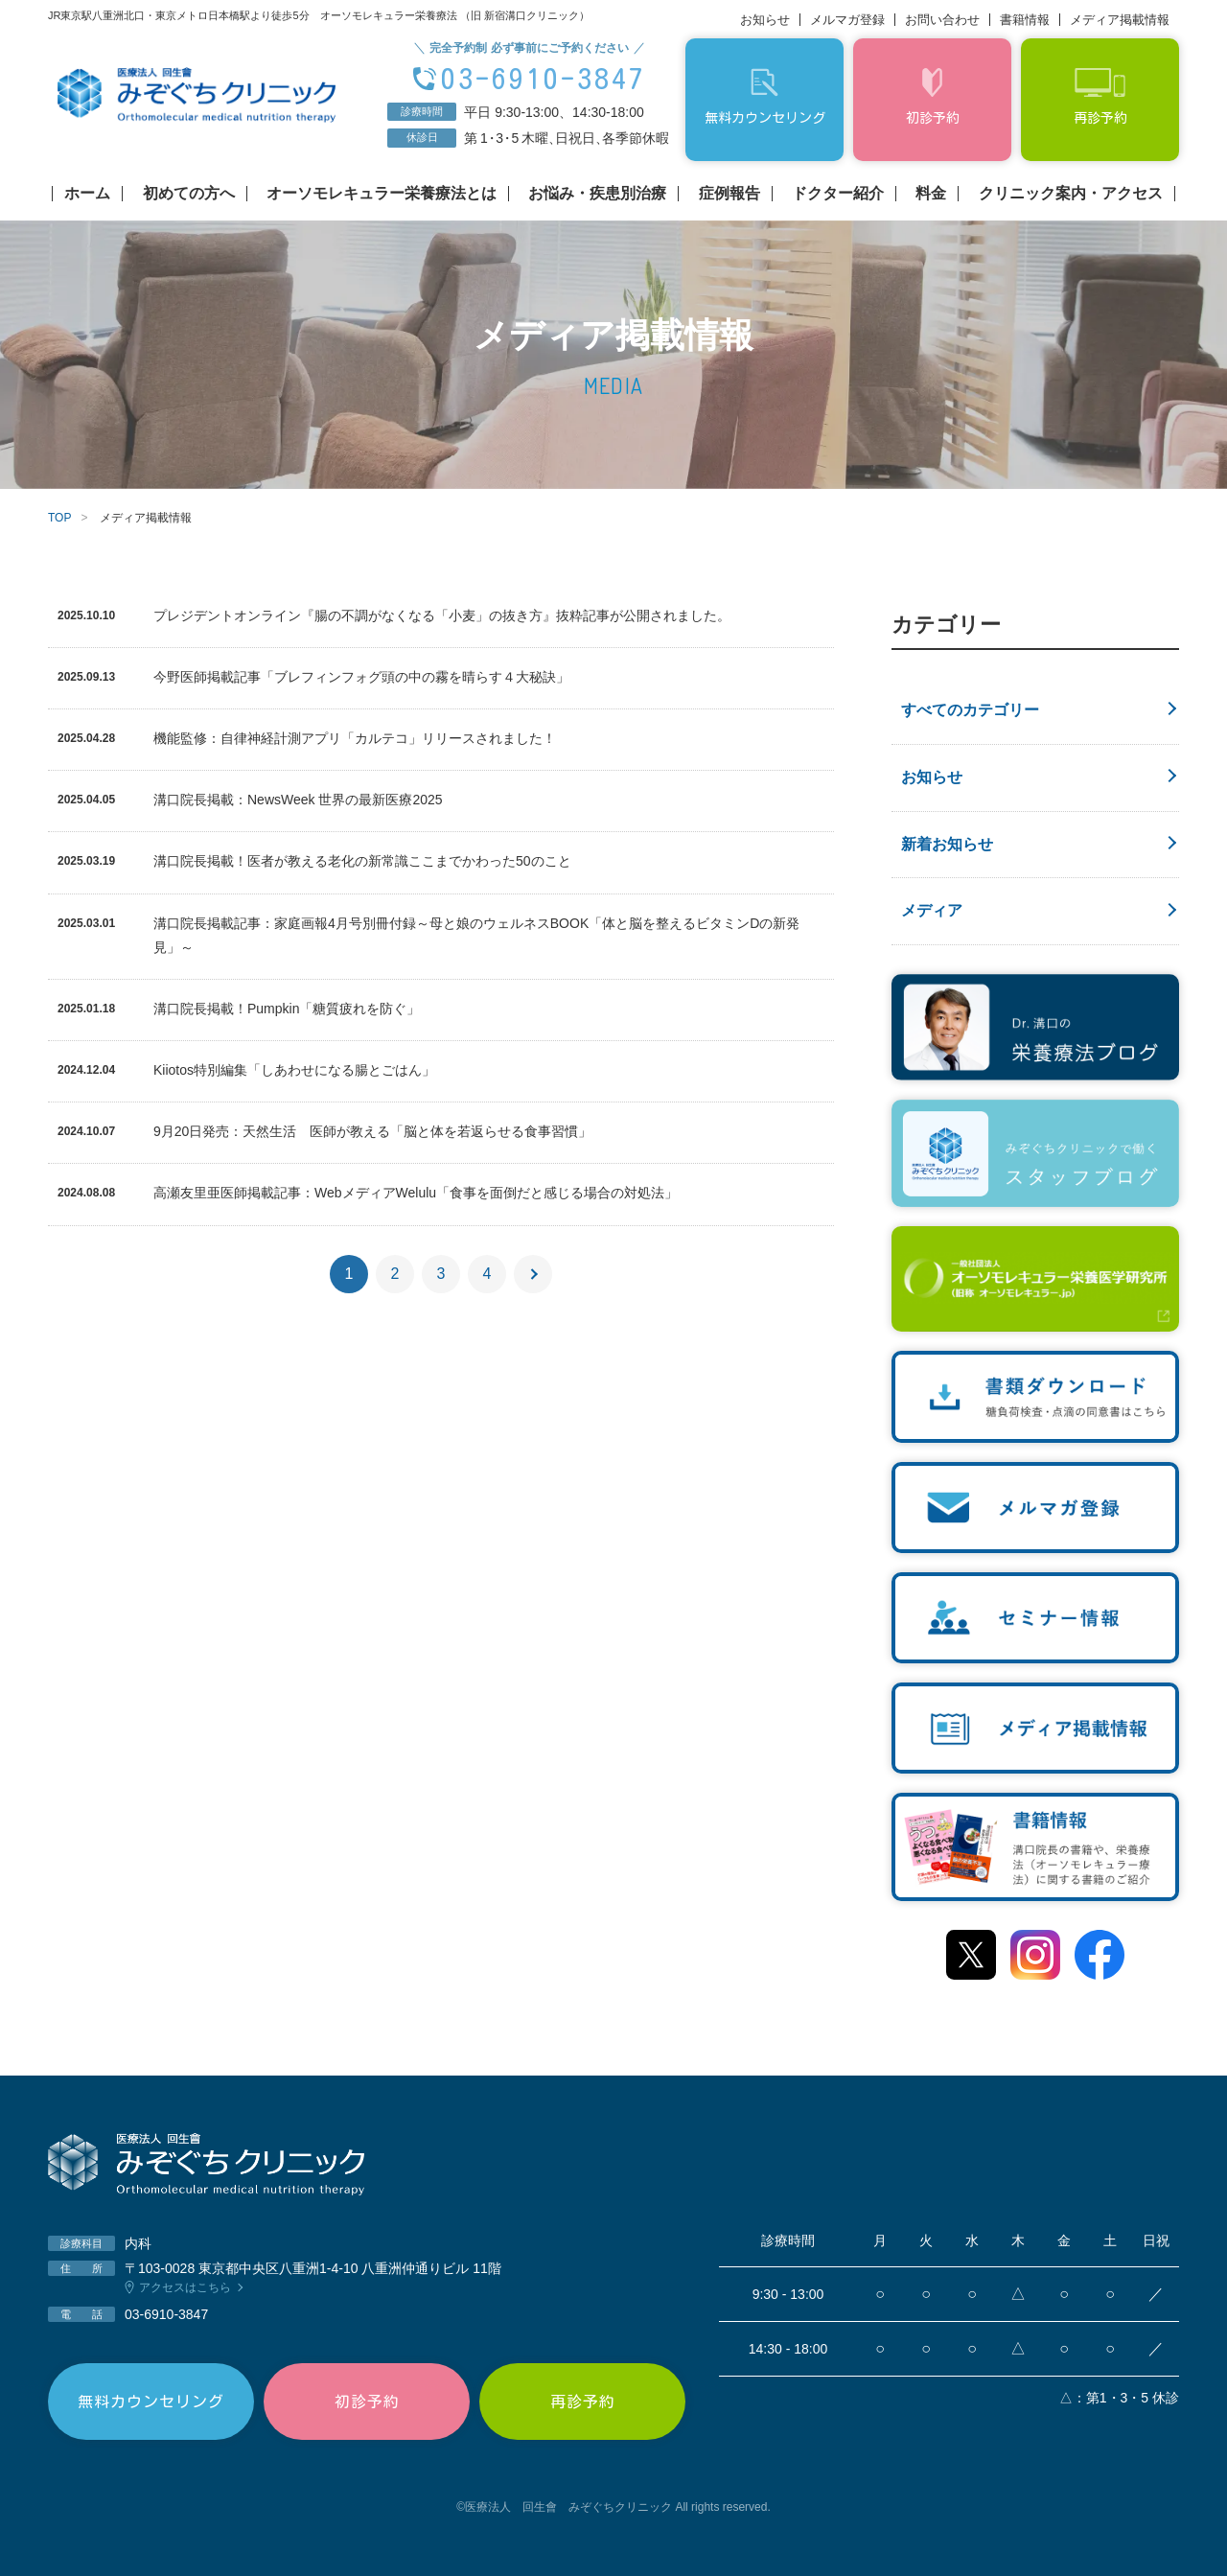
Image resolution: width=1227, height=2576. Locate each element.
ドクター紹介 (838, 193)
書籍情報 (1025, 19)
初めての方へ (189, 193)
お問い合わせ (942, 19)
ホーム (87, 193)
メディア (931, 910)
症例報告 (729, 193)
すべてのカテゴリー (970, 710)
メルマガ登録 (847, 19)
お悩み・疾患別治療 (597, 193)
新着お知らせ (947, 844)
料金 (930, 193)
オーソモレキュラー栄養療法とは (381, 193)
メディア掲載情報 (1119, 19)
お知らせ (765, 19)
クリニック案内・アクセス (1071, 193)
